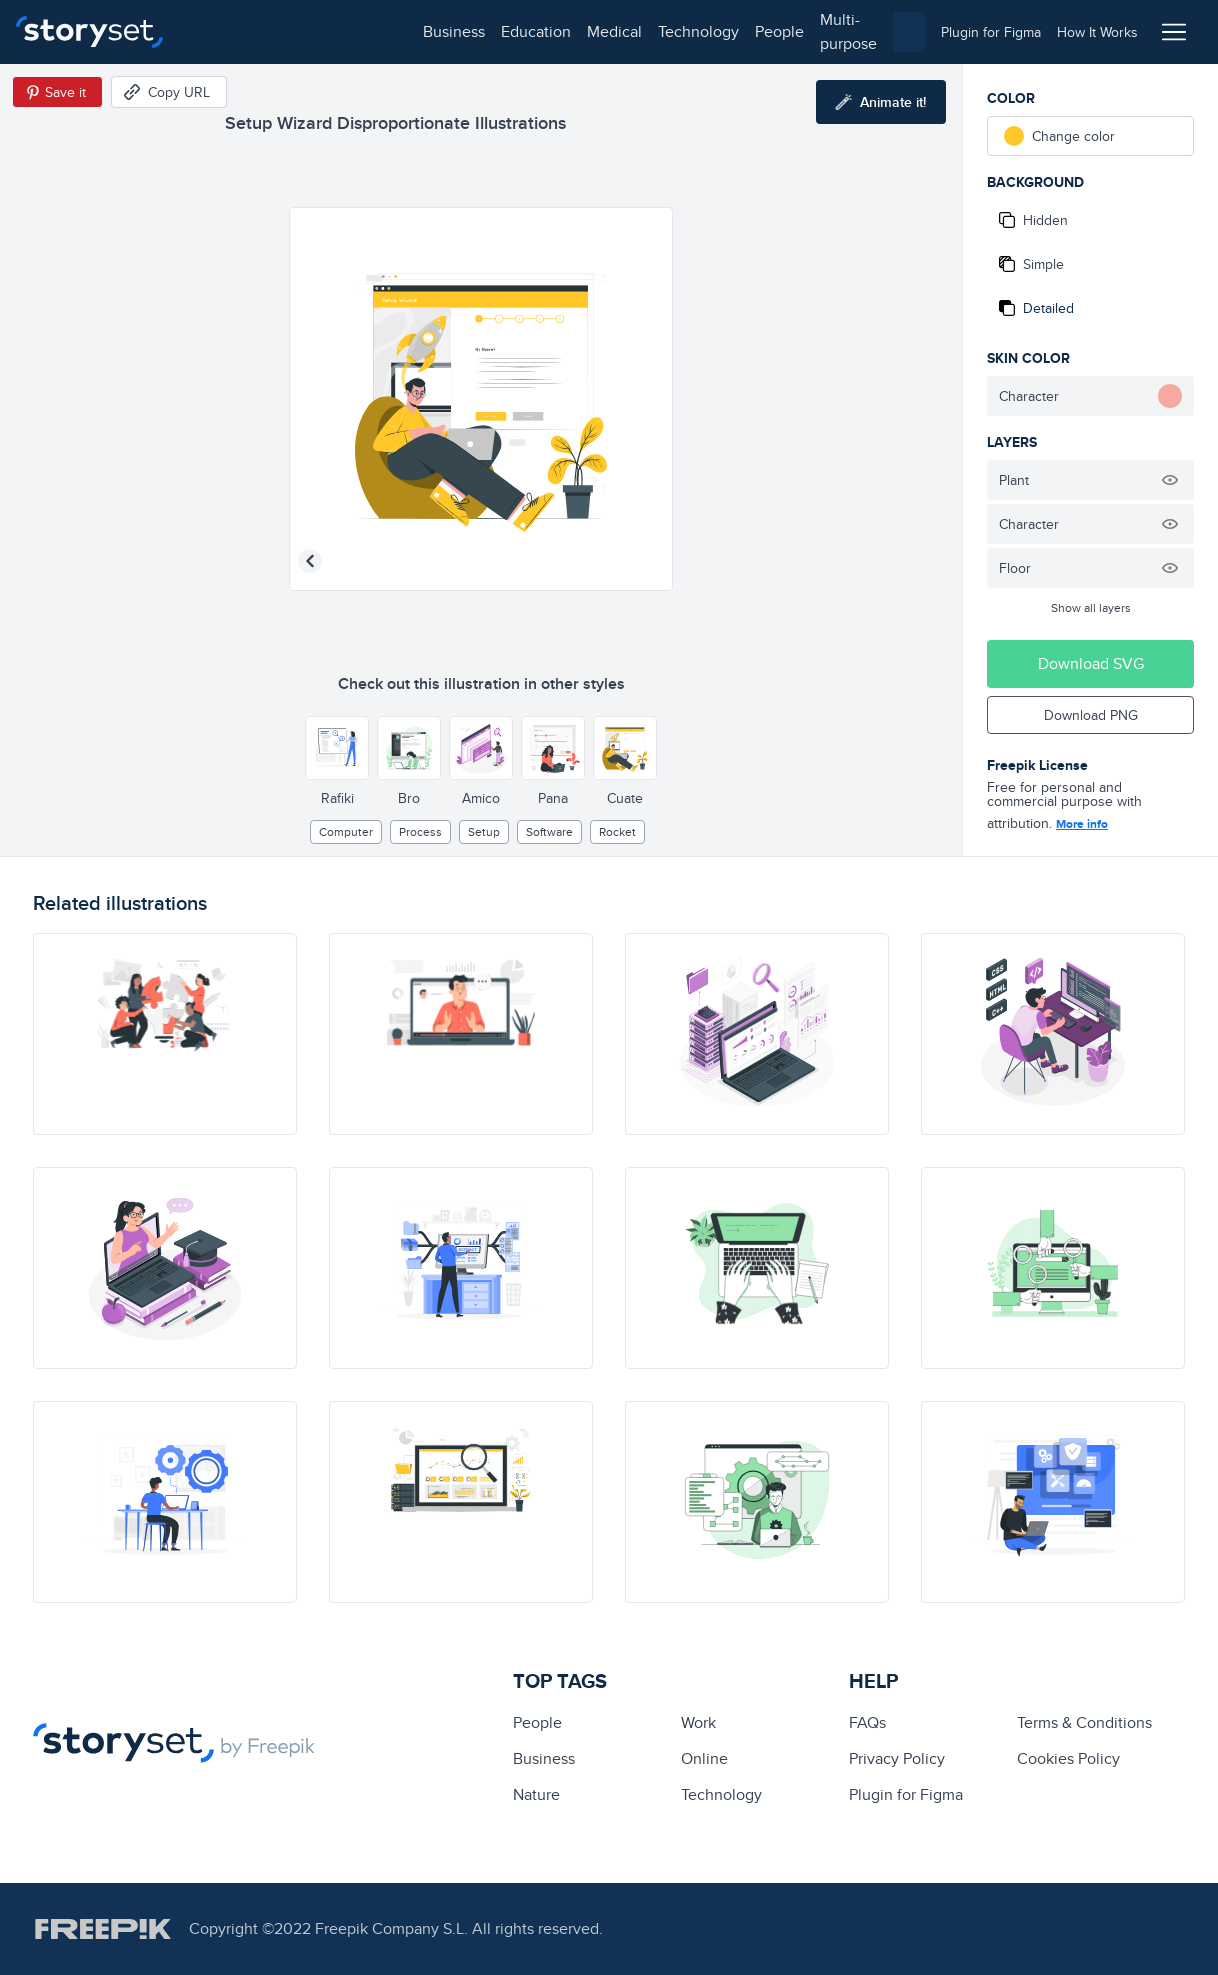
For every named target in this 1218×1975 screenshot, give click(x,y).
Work (698, 1722)
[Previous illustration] (310, 561)
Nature (536, 1794)
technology (470, 31)
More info (1082, 824)
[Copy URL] (169, 92)
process (420, 831)
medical (386, 31)
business (226, 31)
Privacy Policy (897, 1758)
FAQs (867, 1722)
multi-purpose (640, 31)
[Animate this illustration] (881, 102)
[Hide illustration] (1170, 480)
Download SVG (1091, 663)
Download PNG (1091, 715)
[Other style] (337, 748)
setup (484, 831)
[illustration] (165, 1034)
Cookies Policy (1068, 1758)
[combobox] (815, 32)
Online (704, 1758)
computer (346, 831)
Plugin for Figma (906, 1794)
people (551, 31)
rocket (617, 831)
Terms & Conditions (1084, 1722)
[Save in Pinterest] (57, 92)
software (549, 831)
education (308, 31)
